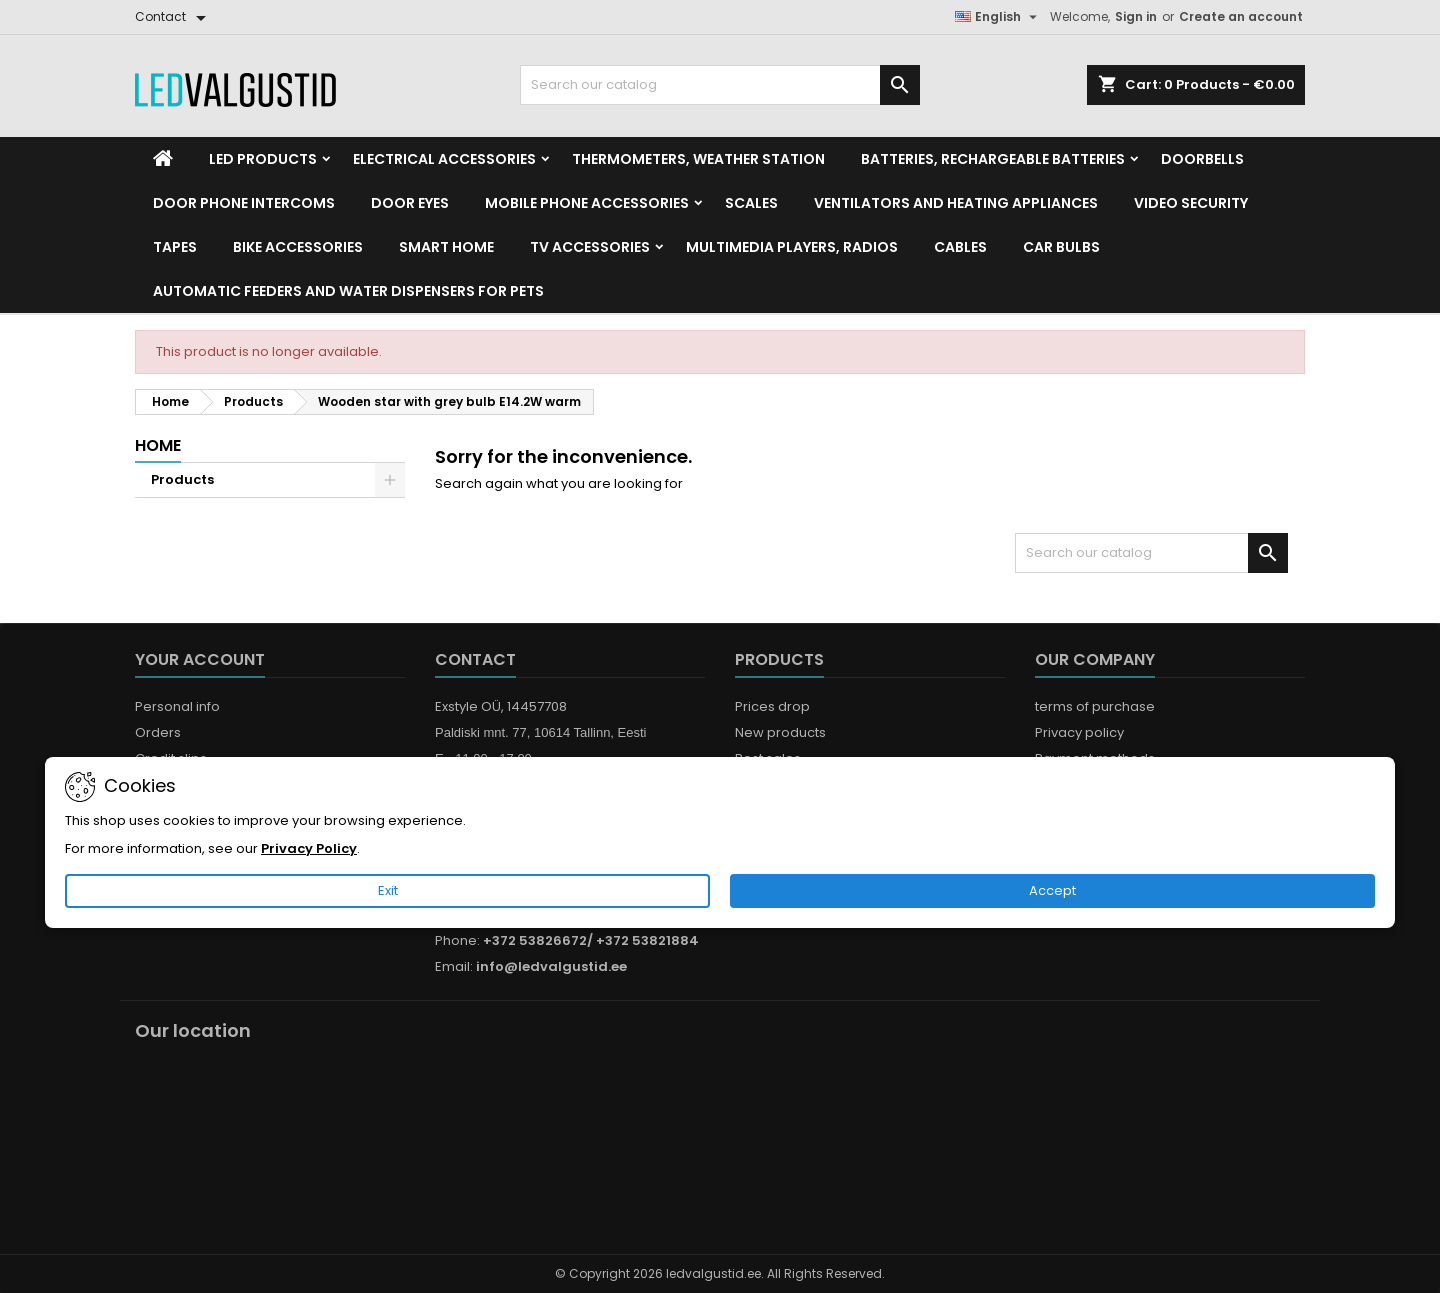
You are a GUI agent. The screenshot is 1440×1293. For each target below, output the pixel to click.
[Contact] (174, 17)
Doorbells (1202, 159)
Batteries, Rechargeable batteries (993, 159)
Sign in (1136, 16)
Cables (960, 247)
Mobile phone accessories (587, 203)
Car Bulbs (1061, 247)
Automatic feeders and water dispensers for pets (348, 291)
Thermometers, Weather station (698, 159)
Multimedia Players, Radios (792, 247)
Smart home (446, 247)
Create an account (1241, 16)
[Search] (720, 85)
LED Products (263, 159)
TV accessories (590, 247)
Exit (388, 890)
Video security (1191, 203)
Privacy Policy (309, 848)
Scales (751, 203)
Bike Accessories (298, 247)
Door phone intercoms (244, 203)
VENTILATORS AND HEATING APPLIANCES (956, 203)
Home (158, 445)
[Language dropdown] (998, 17)
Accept (1052, 890)
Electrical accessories (444, 159)
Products (182, 479)
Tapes (175, 247)
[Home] (163, 159)
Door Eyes (410, 203)
